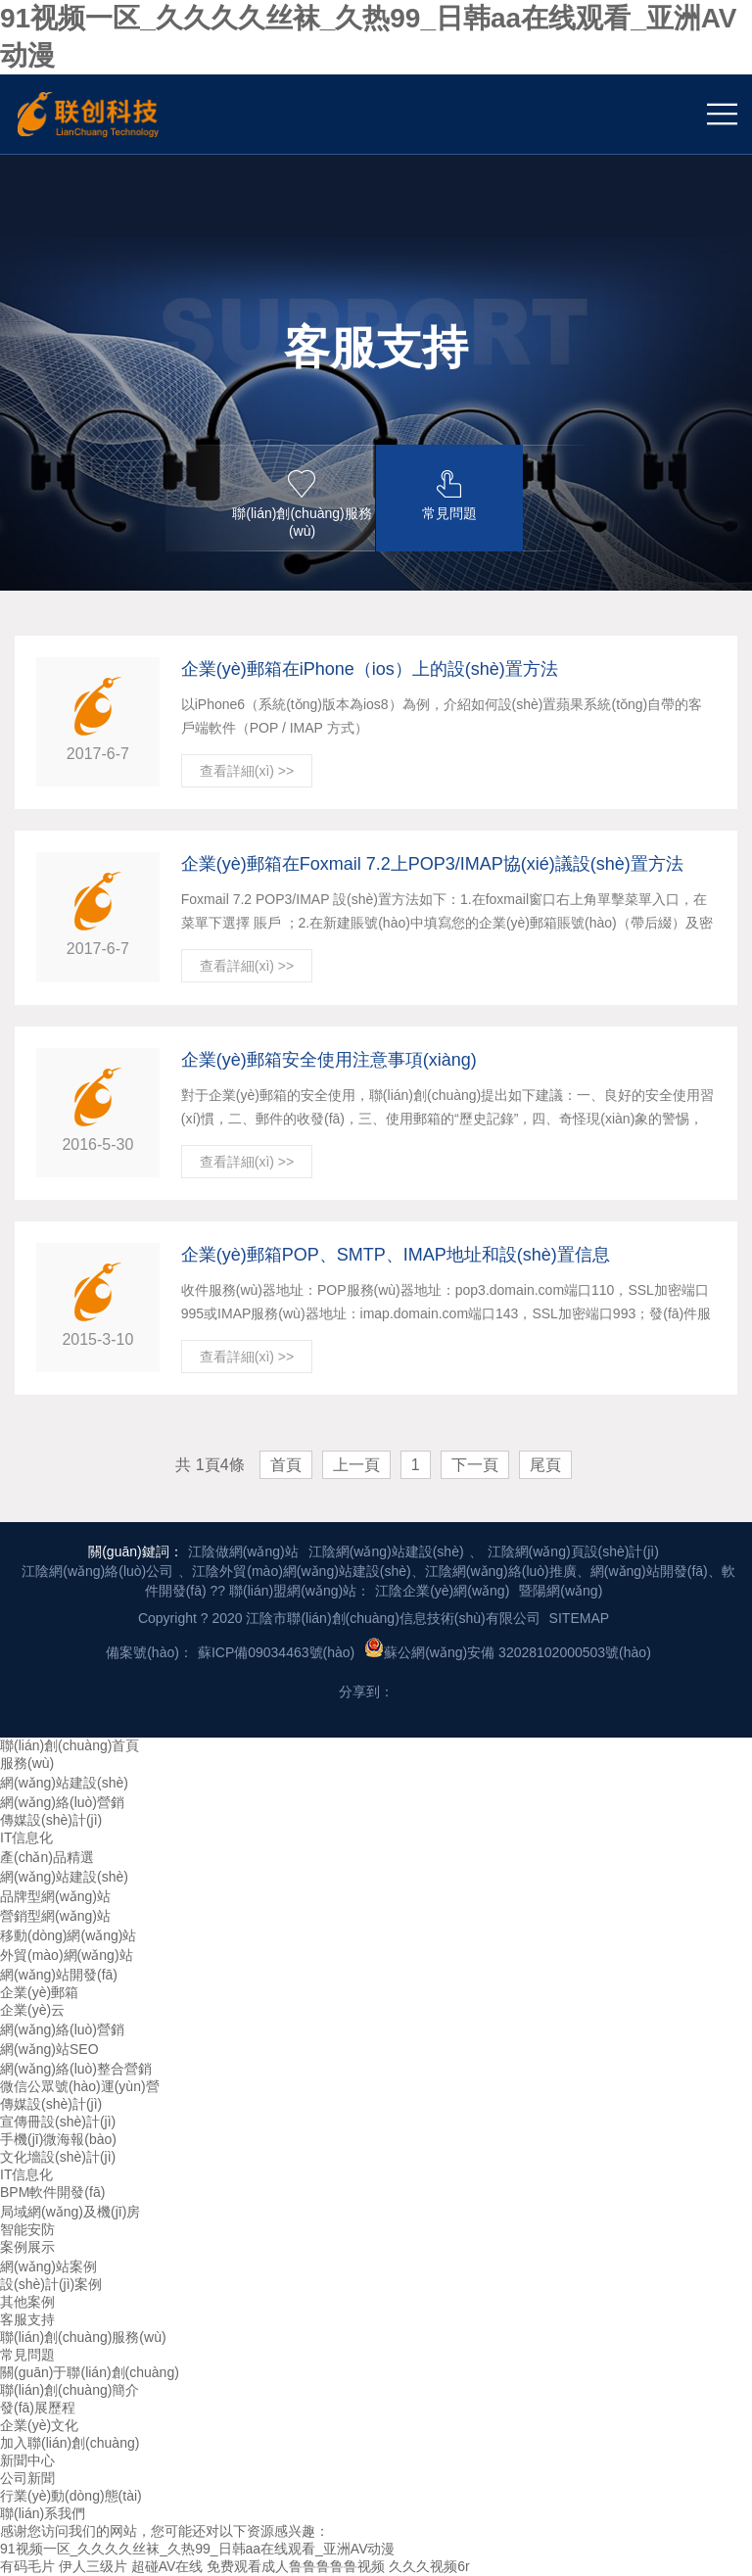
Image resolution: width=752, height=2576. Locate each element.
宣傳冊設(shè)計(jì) (58, 2121)
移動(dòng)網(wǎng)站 (68, 1935)
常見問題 (27, 2354)
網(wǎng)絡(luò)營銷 (62, 1802)
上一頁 (356, 1464)
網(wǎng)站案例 (48, 2266)
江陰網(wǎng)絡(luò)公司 (97, 1571)
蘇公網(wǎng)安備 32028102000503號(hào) (507, 1649)
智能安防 (27, 2229)
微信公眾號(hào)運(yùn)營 (80, 2086)
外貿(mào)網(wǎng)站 (66, 1955)
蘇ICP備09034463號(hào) (276, 1652)
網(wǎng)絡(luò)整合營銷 (76, 2068)
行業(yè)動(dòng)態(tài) (71, 2496)
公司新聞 (27, 2478)
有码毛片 (27, 2566)
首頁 (286, 1464)
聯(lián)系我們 (42, 2513)
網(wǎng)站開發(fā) (59, 1974)
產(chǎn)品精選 (47, 1857)
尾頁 (545, 1464)
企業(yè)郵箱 (39, 1992)
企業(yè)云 (32, 2010)
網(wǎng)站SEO (49, 2049)
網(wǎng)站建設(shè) (64, 1782)
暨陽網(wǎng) (560, 1590)
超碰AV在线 (167, 2566)
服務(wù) (27, 1763)
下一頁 (474, 1464)
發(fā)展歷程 (37, 2407)
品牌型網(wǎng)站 (55, 1896)
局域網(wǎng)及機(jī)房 (70, 2211)
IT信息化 (26, 1837)
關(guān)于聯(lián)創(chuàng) (89, 2372)
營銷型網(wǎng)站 (55, 1916)
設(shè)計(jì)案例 (51, 2284)
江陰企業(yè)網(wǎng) (442, 1590)
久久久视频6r (429, 2566)
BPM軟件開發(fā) (52, 2192)
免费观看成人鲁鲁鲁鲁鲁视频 (296, 2566)
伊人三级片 (93, 2566)
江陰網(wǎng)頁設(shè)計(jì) (573, 1551)
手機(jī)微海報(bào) (58, 2139)
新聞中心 (27, 2460)
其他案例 (27, 2302)
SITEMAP (579, 1618)
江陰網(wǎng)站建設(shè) (386, 1551)
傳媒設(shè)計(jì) (51, 1820)
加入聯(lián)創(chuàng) (69, 2443)
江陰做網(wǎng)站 (243, 1551)
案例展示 (27, 2247)
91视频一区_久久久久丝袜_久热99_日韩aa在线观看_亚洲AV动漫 (198, 2548)
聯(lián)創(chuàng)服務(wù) (83, 2337)
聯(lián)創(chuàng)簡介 (69, 2390)
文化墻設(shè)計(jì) (58, 2157)
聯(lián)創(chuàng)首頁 (69, 1745)
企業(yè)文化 (39, 2425)
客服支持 (27, 2319)
